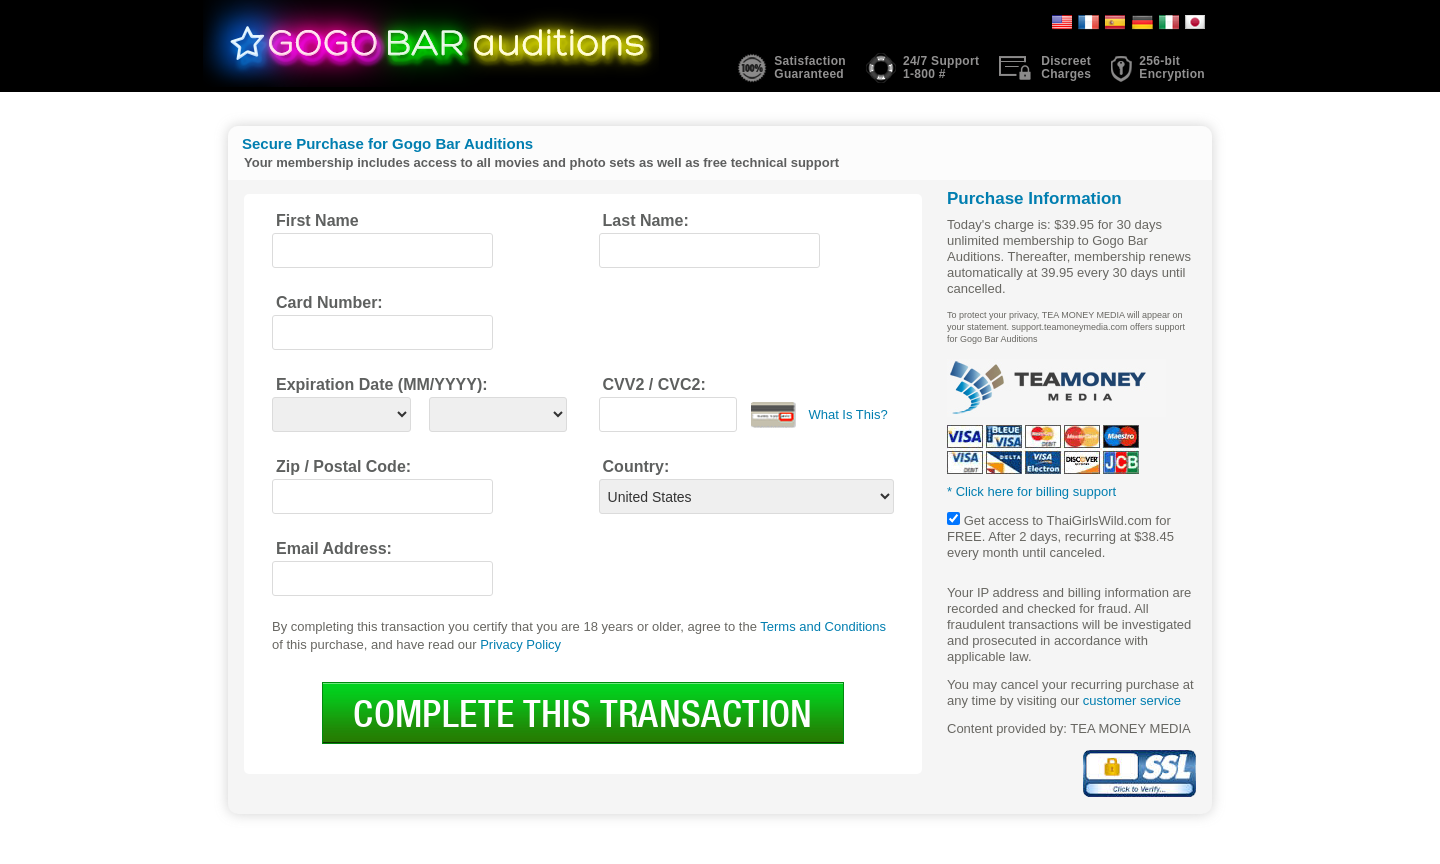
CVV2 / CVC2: (654, 384)
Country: (636, 466)
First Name (317, 220)
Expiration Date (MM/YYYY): (382, 384)
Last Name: (646, 220)
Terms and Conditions (823, 626)
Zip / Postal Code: (343, 466)
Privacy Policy (520, 644)
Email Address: (334, 548)
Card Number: (329, 302)
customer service (1132, 700)
